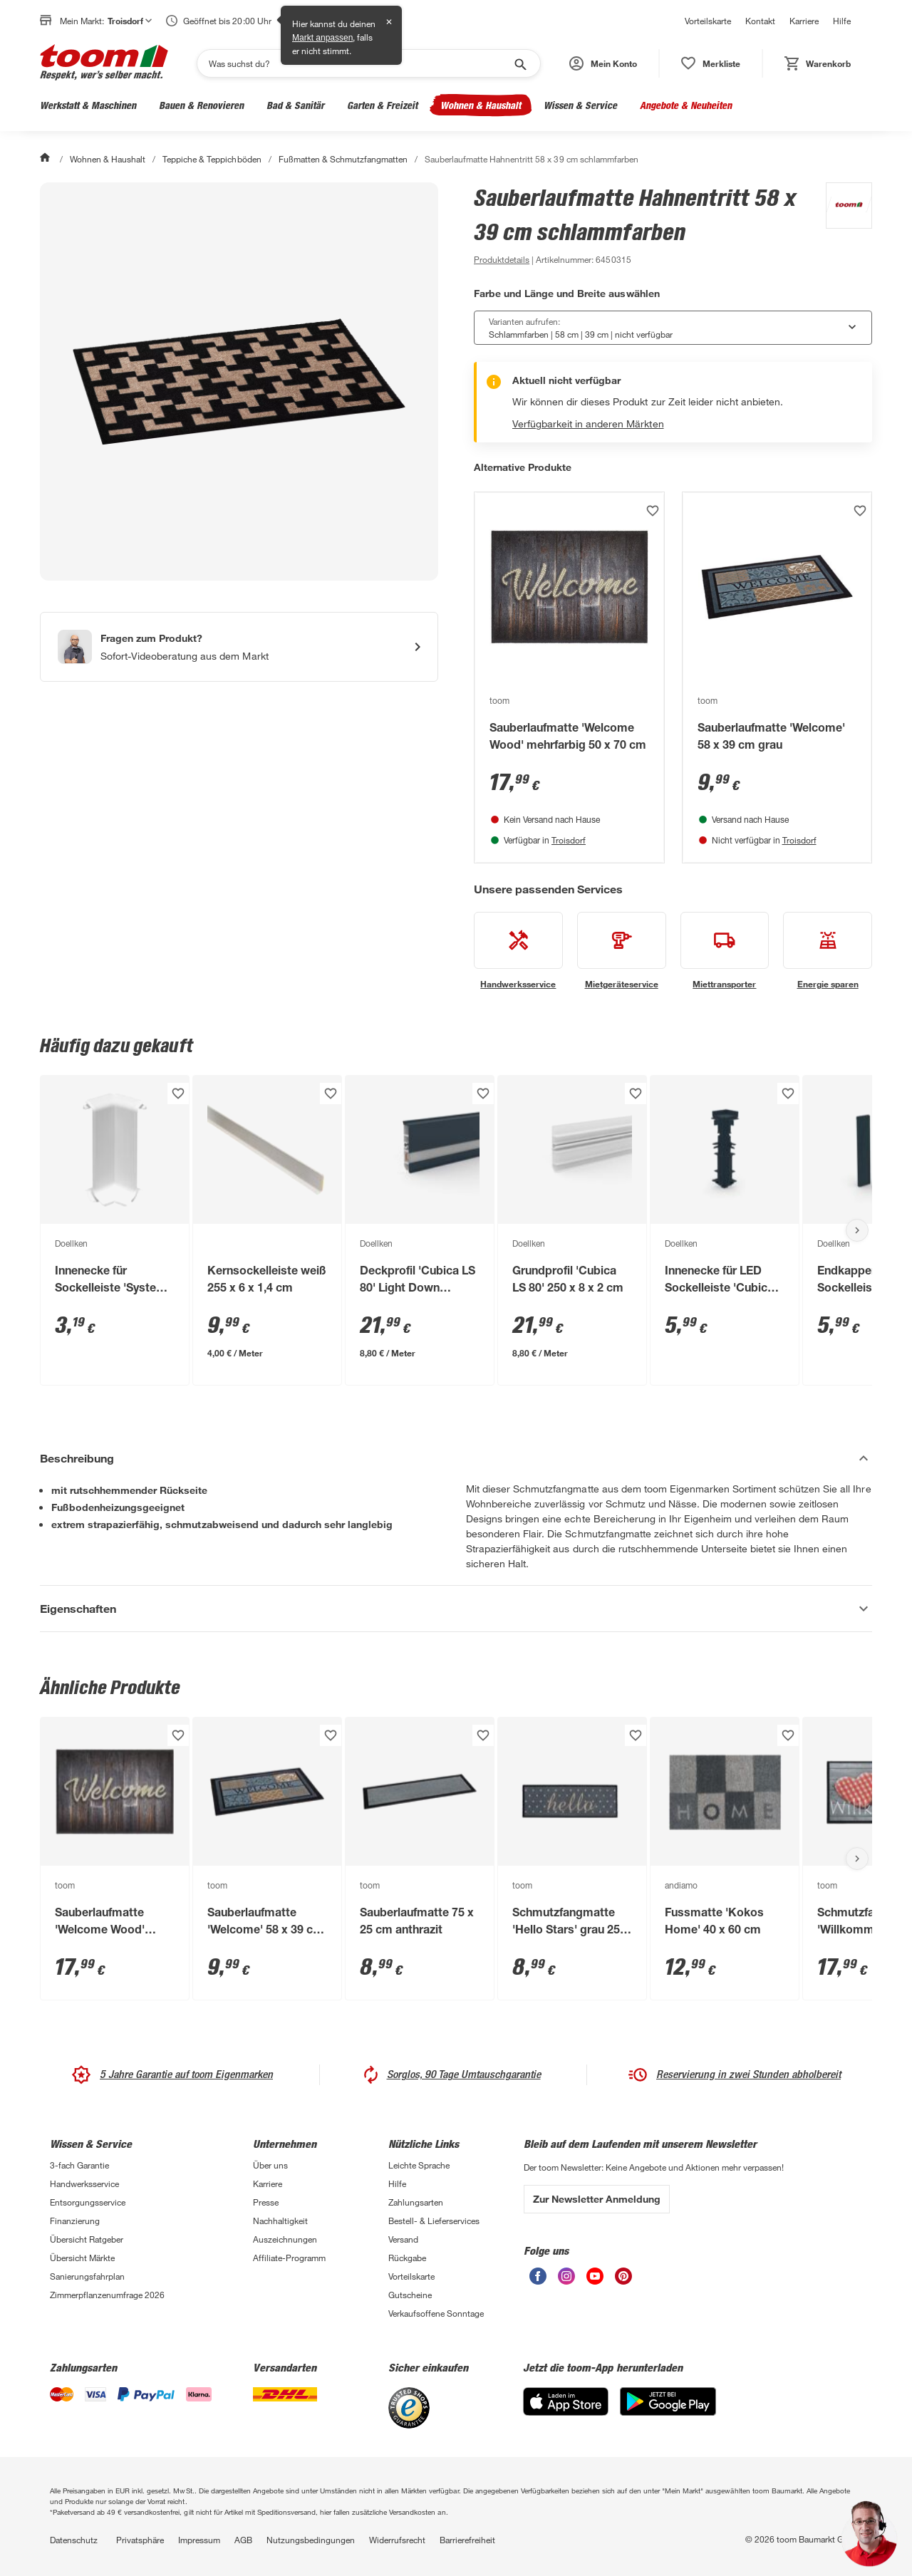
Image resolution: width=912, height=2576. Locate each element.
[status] (711, 63)
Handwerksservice (84, 2183)
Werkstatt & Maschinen (88, 105)
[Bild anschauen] (239, 381)
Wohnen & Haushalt (480, 105)
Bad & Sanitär (295, 105)
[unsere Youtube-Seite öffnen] (594, 2281)
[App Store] (565, 2412)
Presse (266, 2202)
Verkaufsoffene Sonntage (436, 2313)
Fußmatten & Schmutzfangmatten (343, 159)
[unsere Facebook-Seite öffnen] (537, 2281)
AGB (243, 2539)
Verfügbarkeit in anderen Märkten (588, 423)
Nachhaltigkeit (280, 2220)
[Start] (46, 158)
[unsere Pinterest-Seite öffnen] (623, 2281)
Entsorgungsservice (87, 2202)
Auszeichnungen (285, 2239)
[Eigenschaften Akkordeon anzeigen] (456, 1608)
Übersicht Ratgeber (86, 2239)
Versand (403, 2239)
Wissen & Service (580, 105)
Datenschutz (74, 2539)
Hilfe (842, 20)
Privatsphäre (140, 2539)
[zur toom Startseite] (104, 63)
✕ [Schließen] (389, 22)
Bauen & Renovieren (201, 105)
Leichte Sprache (419, 2165)
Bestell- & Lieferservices (434, 2220)
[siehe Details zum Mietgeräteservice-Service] (621, 951)
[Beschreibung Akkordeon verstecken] (456, 1458)
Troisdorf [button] (130, 20)
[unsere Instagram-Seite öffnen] (566, 2281)
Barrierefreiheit (467, 2539)
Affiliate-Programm (289, 2257)
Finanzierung (75, 2220)
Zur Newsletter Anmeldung (596, 2199)
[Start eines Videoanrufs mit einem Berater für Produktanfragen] (239, 647)
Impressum (199, 2539)
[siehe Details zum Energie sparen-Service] (827, 951)
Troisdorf (568, 840)
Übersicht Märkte (82, 2257)
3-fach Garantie (79, 2165)
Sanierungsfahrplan (87, 2276)
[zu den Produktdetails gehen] (501, 259)
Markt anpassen (322, 38)
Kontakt (760, 20)
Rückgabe (407, 2257)
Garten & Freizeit (382, 105)
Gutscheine (410, 2294)
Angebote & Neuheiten (686, 105)
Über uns (270, 2165)
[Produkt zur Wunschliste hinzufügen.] (652, 510)
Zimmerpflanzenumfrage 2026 (107, 2294)
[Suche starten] (519, 63)
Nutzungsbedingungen (310, 2539)
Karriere (804, 20)
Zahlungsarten (415, 2202)
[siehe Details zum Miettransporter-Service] (725, 951)
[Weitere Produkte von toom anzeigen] (842, 225)
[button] (603, 63)
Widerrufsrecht (397, 2539)
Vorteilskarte (708, 20)
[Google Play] (668, 2412)
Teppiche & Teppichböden (211, 159)
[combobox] (673, 328)
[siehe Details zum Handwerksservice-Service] (518, 951)
